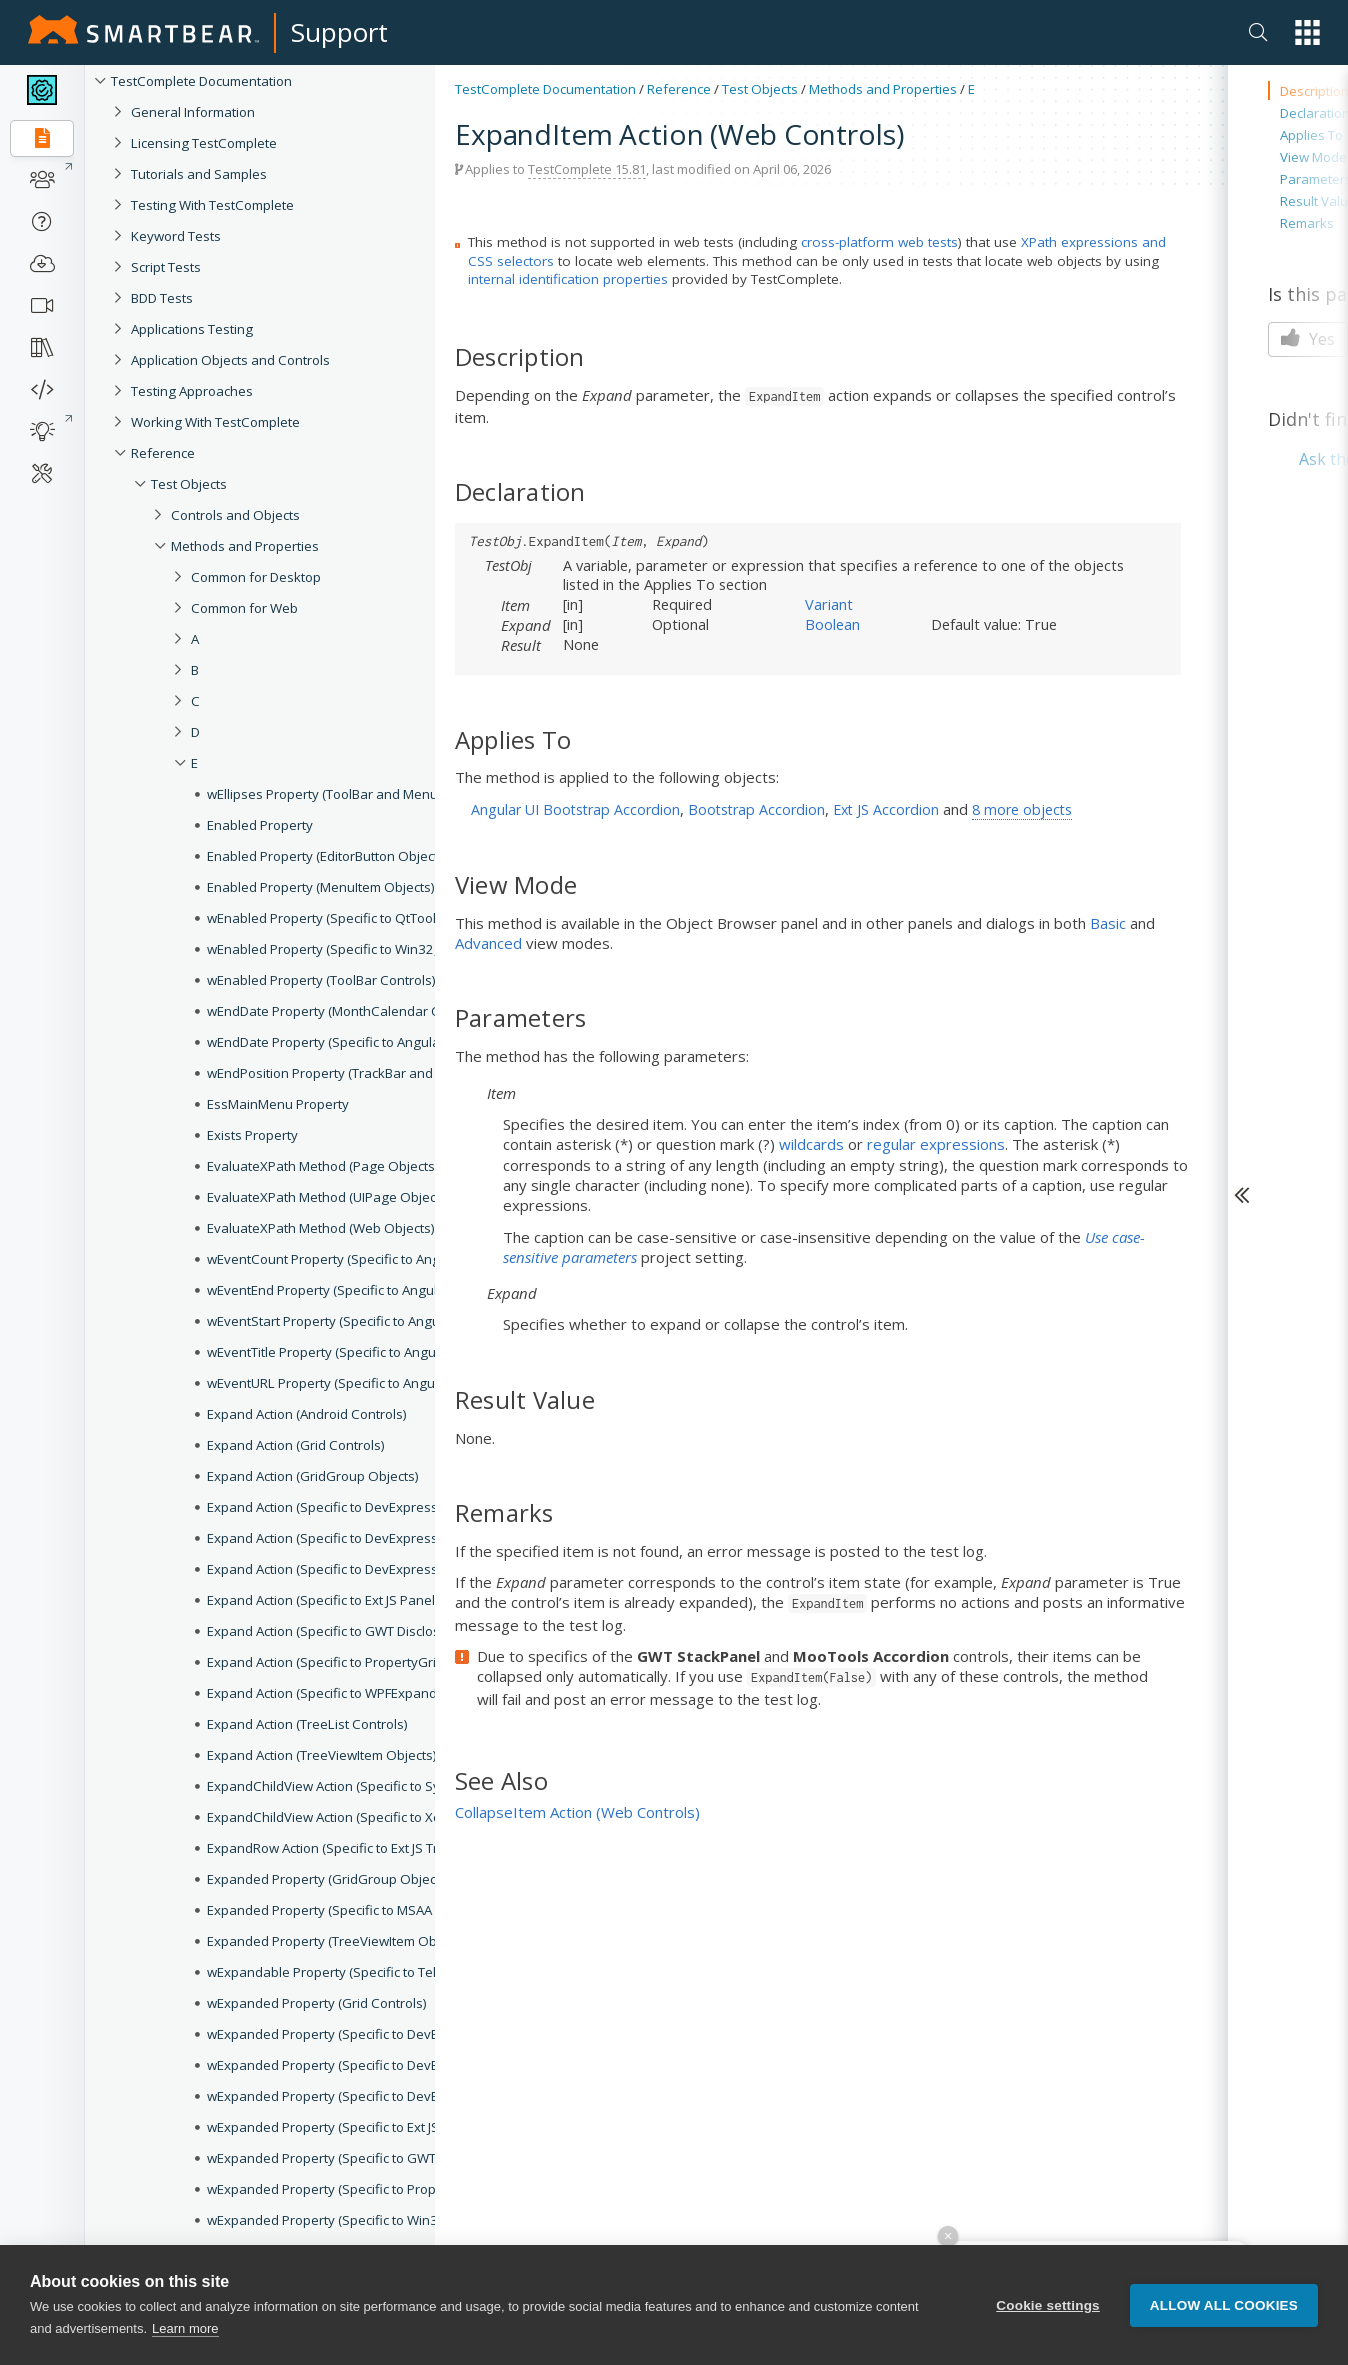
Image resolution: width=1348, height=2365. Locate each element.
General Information (193, 112)
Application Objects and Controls (230, 360)
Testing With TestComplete (212, 205)
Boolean (832, 624)
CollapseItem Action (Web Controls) (577, 1812)
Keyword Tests (176, 236)
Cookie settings (1048, 2328)
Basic (1108, 923)
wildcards (811, 1144)
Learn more (185, 2352)
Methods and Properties (883, 89)
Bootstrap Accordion (756, 809)
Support (339, 32)
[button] (1307, 32)
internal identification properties (568, 279)
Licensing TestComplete (204, 143)
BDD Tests (162, 298)
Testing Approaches (192, 391)
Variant (829, 604)
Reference (163, 453)
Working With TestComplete (215, 422)
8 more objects (1022, 809)
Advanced (488, 943)
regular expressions (936, 1144)
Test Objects (760, 89)
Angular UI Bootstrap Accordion (575, 809)
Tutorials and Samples (199, 174)
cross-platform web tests (879, 242)
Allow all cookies (1224, 2328)
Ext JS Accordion (886, 809)
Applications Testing (192, 329)
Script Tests (166, 267)
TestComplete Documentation (201, 81)
